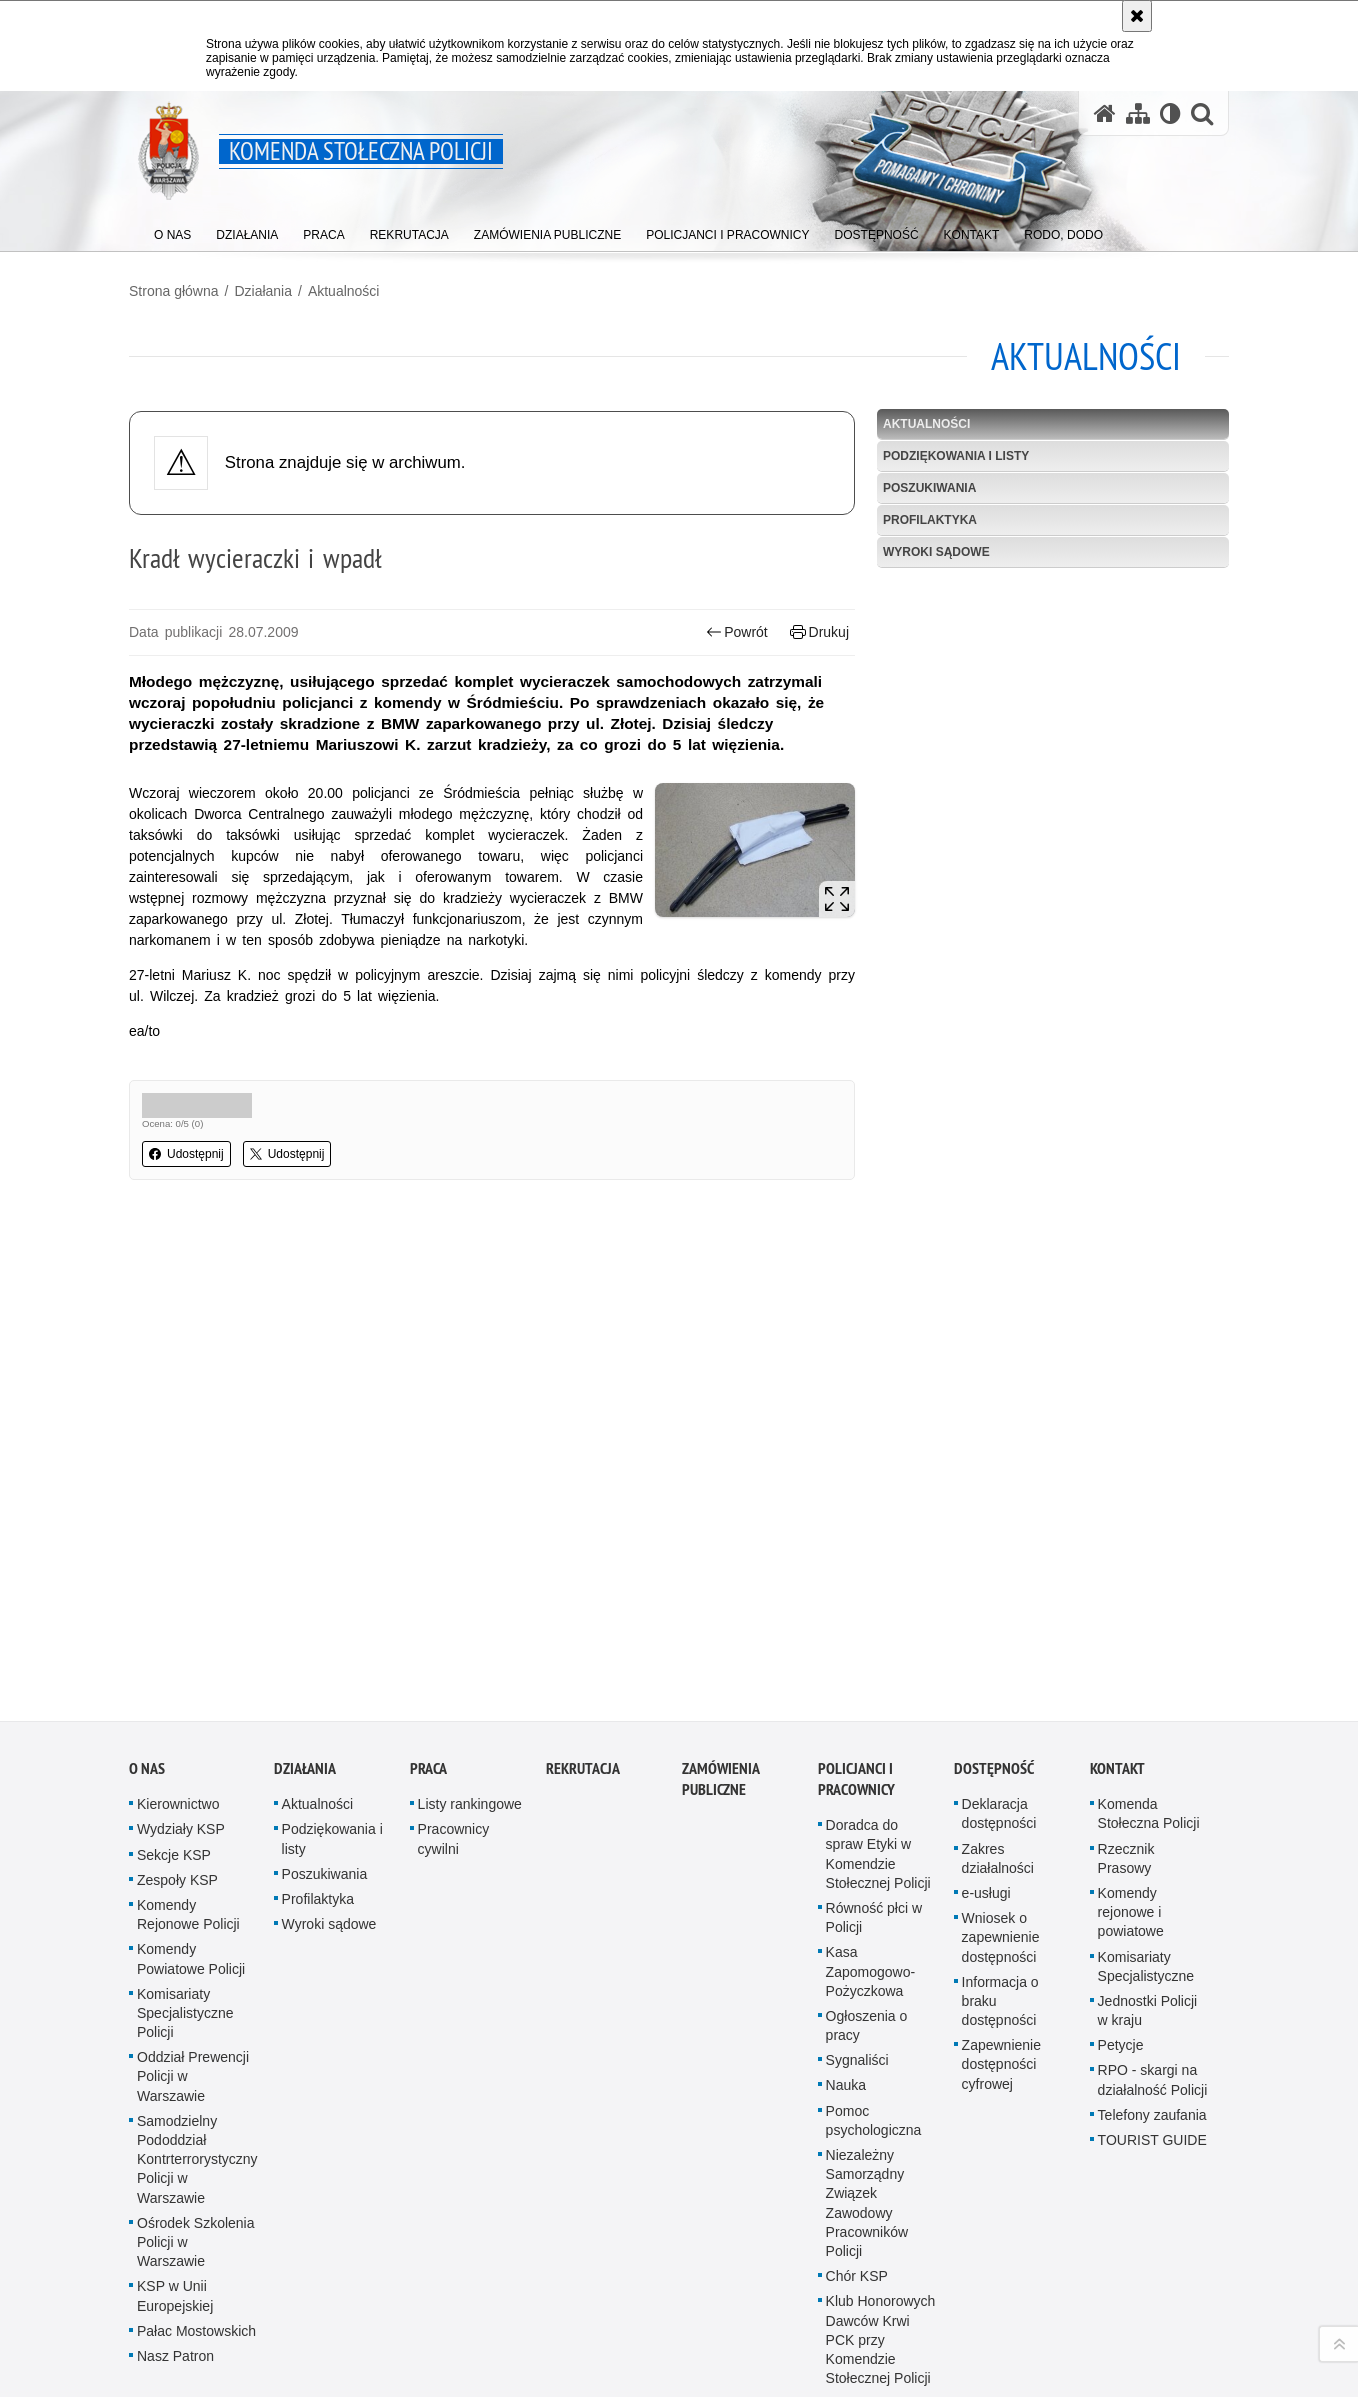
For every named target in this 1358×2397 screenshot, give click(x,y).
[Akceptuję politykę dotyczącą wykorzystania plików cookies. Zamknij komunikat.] (1137, 16)
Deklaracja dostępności (999, 1709)
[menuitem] (172, 230)
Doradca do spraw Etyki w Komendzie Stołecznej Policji (878, 1750)
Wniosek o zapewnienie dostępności (1001, 1833)
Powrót (737, 632)
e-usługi (986, 1788)
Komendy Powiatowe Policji (191, 1854)
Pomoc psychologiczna (874, 2015)
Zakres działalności (998, 1753)
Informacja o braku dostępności (1000, 1896)
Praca (428, 1664)
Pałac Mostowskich (196, 2226)
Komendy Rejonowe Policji (188, 1809)
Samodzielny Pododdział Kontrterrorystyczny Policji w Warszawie (197, 2054)
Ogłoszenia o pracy (867, 1920)
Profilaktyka (930, 520)
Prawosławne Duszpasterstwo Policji (876, 2362)
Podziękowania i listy (956, 456)
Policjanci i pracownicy (856, 1675)
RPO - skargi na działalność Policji (1153, 1975)
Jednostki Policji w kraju (1148, 1905)
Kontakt (1117, 1664)
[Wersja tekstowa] (1170, 113)
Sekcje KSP (174, 1750)
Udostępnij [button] (186, 1154)
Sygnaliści (857, 1956)
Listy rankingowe (470, 1700)
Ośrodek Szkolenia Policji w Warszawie (196, 2137)
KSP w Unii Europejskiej (175, 2191)
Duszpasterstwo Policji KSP (876, 2308)
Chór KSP (857, 2172)
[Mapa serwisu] (1138, 113)
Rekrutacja (583, 1664)
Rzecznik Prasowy (1126, 1753)
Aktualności (344, 291)
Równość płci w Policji (874, 1812)
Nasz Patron (175, 2251)
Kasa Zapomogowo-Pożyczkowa (871, 1867)
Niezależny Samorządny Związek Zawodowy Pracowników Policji (867, 2099)
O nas (147, 1664)
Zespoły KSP (177, 1775)
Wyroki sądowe (936, 552)
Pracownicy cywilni (454, 1734)
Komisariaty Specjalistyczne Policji (185, 1908)
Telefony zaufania (1152, 2010)
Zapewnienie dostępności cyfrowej (1001, 1960)
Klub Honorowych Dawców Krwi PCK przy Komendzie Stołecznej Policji (881, 2235)
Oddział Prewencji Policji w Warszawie (193, 1972)
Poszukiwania (929, 488)
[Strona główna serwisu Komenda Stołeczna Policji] (1105, 113)
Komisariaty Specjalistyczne (1146, 1861)
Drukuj (819, 632)
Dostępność (994, 1664)
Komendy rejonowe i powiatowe (1131, 1807)
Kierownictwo (178, 1700)
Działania (263, 291)
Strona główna (174, 291)
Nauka (846, 1981)
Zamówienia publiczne (720, 1675)
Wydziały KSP (181, 1725)
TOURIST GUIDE (1152, 2036)
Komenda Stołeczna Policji (1149, 1709)
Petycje (1121, 1941)
